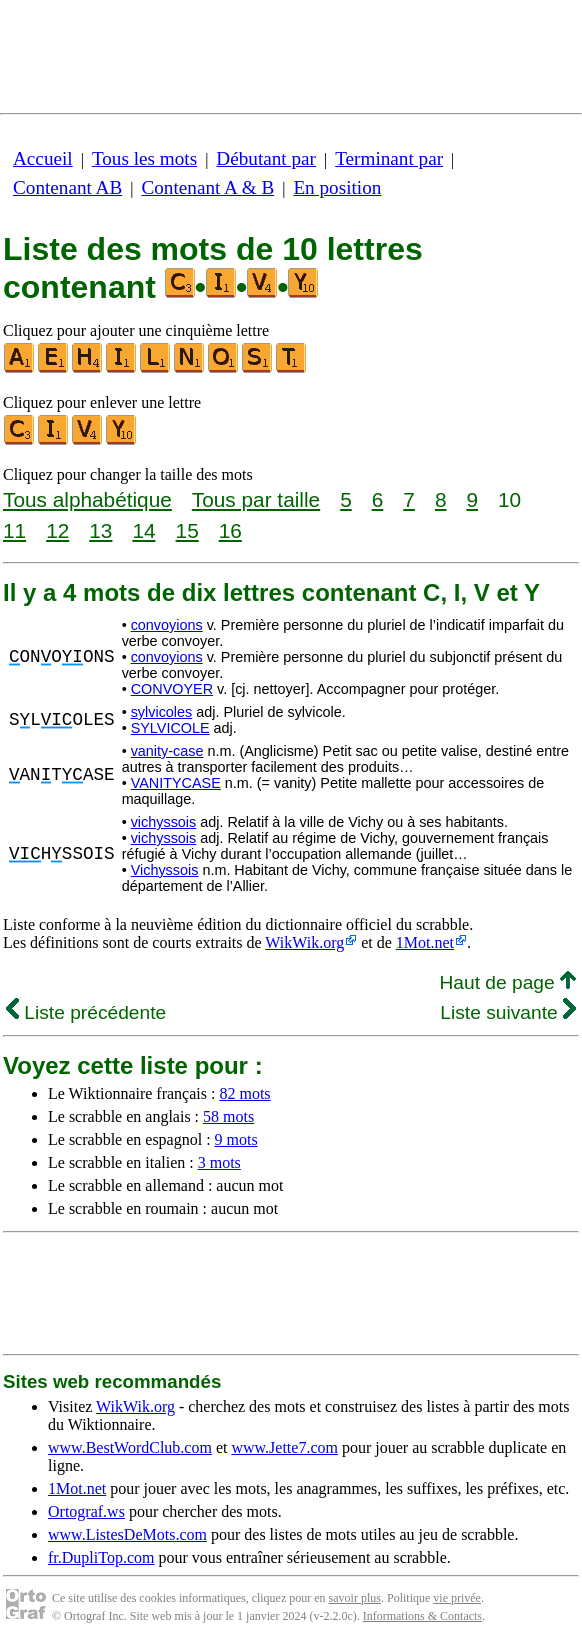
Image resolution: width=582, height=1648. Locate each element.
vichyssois (164, 822)
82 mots (244, 1093)
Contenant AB (67, 187)
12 (57, 530)
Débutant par (266, 158)
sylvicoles (162, 712)
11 (14, 530)
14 (143, 530)
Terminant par (389, 158)
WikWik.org (304, 942)
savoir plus (355, 1598)
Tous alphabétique (87, 499)
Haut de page (507, 982)
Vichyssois (165, 870)
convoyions (167, 625)
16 (230, 530)
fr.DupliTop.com (101, 1557)
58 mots (228, 1116)
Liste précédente (86, 1012)
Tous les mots (144, 158)
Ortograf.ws (86, 1511)
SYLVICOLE (170, 728)
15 (187, 530)
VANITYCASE (176, 783)
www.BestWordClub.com (130, 1447)
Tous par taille (256, 499)
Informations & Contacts (422, 1616)
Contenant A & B (207, 187)
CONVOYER (172, 689)
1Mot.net (425, 942)
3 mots (219, 1162)
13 (100, 530)
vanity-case (167, 751)
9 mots (236, 1139)
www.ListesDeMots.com (127, 1534)
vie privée (457, 1598)
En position (337, 187)
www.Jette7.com (284, 1447)
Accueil (43, 158)
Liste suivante (508, 1012)
